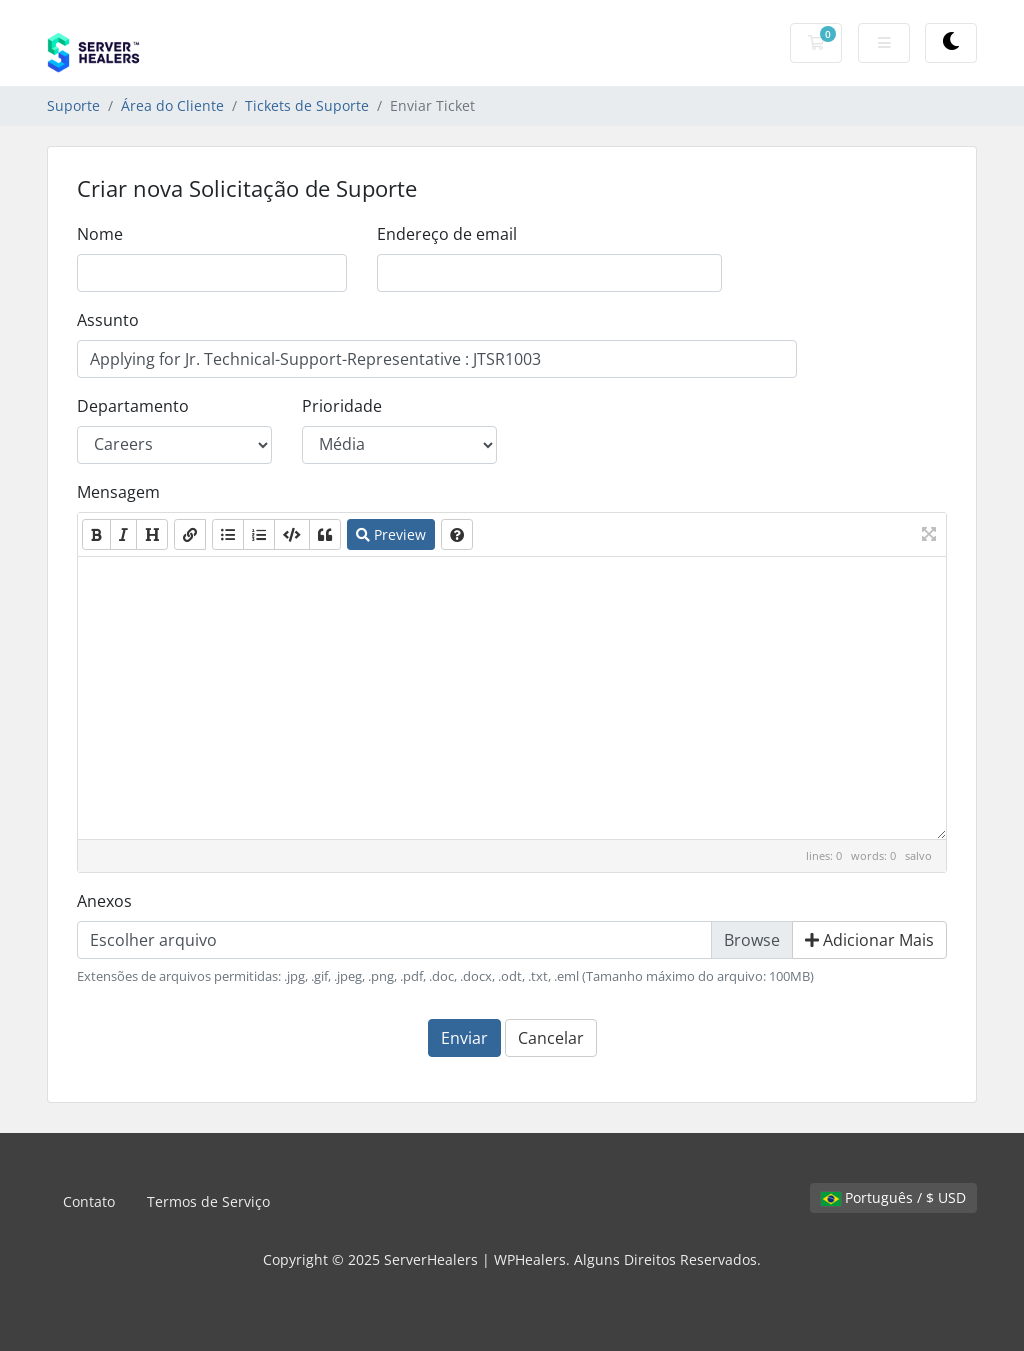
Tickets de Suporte (307, 105)
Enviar (464, 1038)
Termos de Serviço (208, 1201)
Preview (391, 534)
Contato (89, 1201)
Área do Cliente (172, 105)
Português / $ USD (893, 1197)
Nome (100, 234)
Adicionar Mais (869, 940)
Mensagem (118, 492)
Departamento (133, 406)
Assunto (108, 320)
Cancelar (551, 1038)
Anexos (104, 901)
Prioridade (342, 406)
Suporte (73, 105)
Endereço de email (447, 234)
